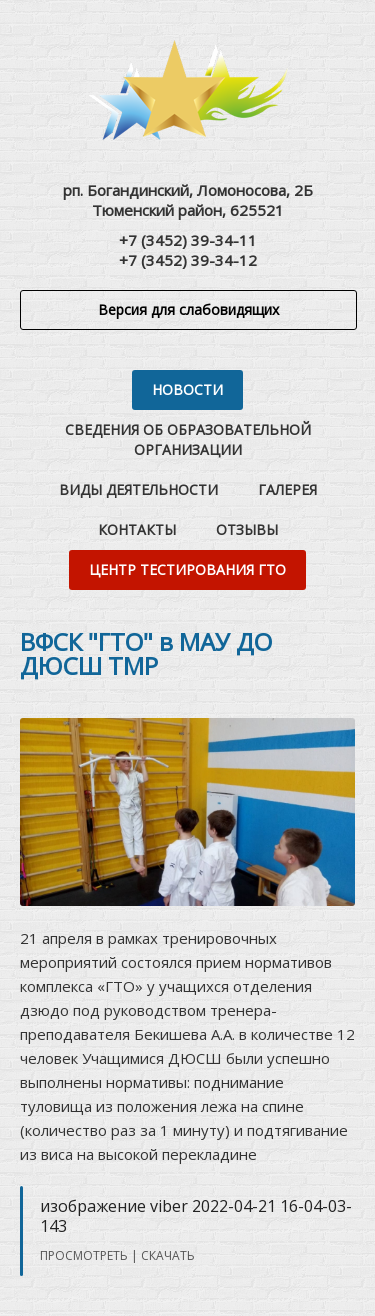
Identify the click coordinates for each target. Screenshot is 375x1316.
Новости (187, 389)
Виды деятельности (138, 489)
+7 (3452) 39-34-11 (188, 240)
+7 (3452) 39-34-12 (188, 260)
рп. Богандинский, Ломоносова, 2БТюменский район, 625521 (188, 200)
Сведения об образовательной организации (188, 439)
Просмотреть (84, 1255)
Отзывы (247, 529)
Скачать (168, 1255)
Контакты (137, 529)
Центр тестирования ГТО (187, 569)
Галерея (287, 489)
